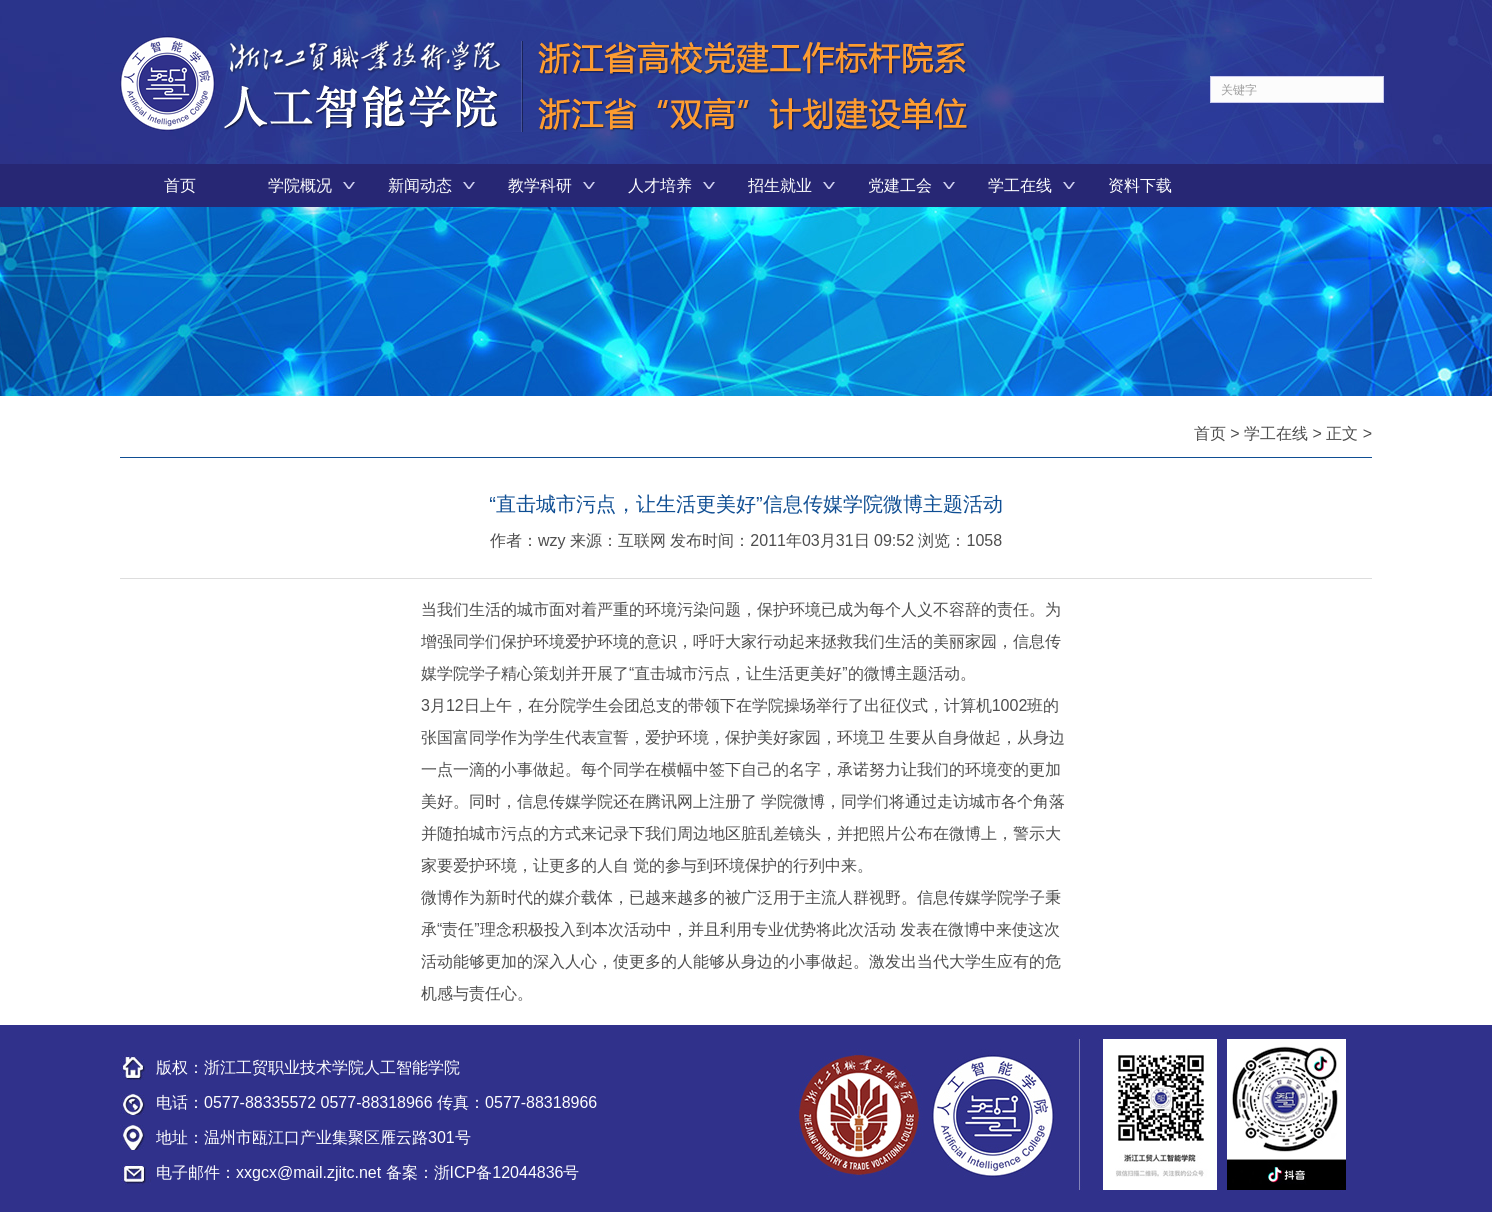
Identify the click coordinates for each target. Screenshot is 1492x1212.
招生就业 (780, 185)
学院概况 (300, 185)
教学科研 (540, 185)
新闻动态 (420, 185)
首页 (180, 185)
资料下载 (1140, 185)
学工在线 (1020, 185)
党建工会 (900, 185)
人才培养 (660, 185)
